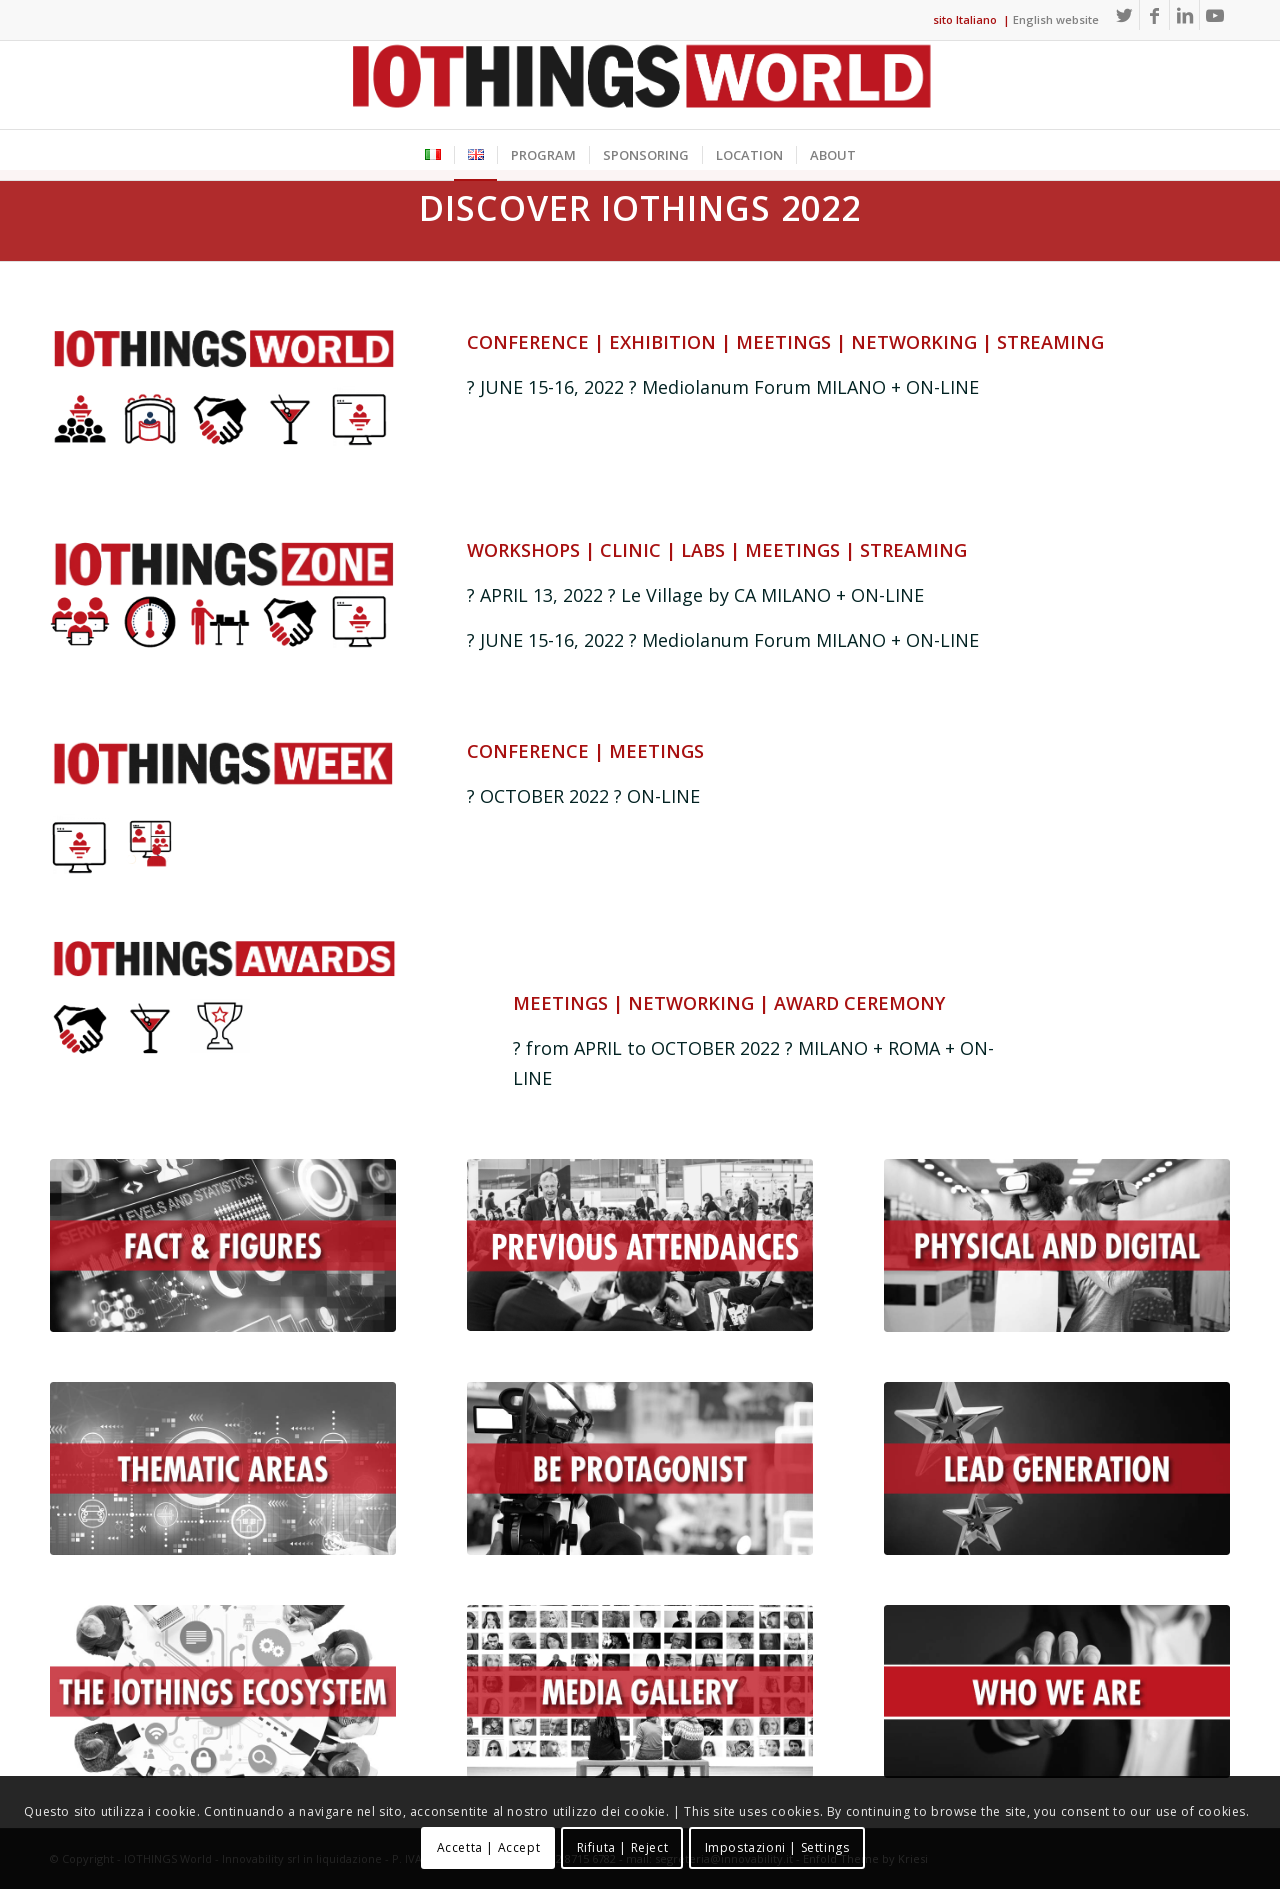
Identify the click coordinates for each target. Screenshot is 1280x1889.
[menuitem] (433, 155)
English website (1056, 19)
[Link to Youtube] (1215, 15)
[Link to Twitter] (1124, 15)
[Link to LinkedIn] (1184, 15)
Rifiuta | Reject (623, 1847)
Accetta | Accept (489, 1847)
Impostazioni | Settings (777, 1847)
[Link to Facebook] (1154, 15)
